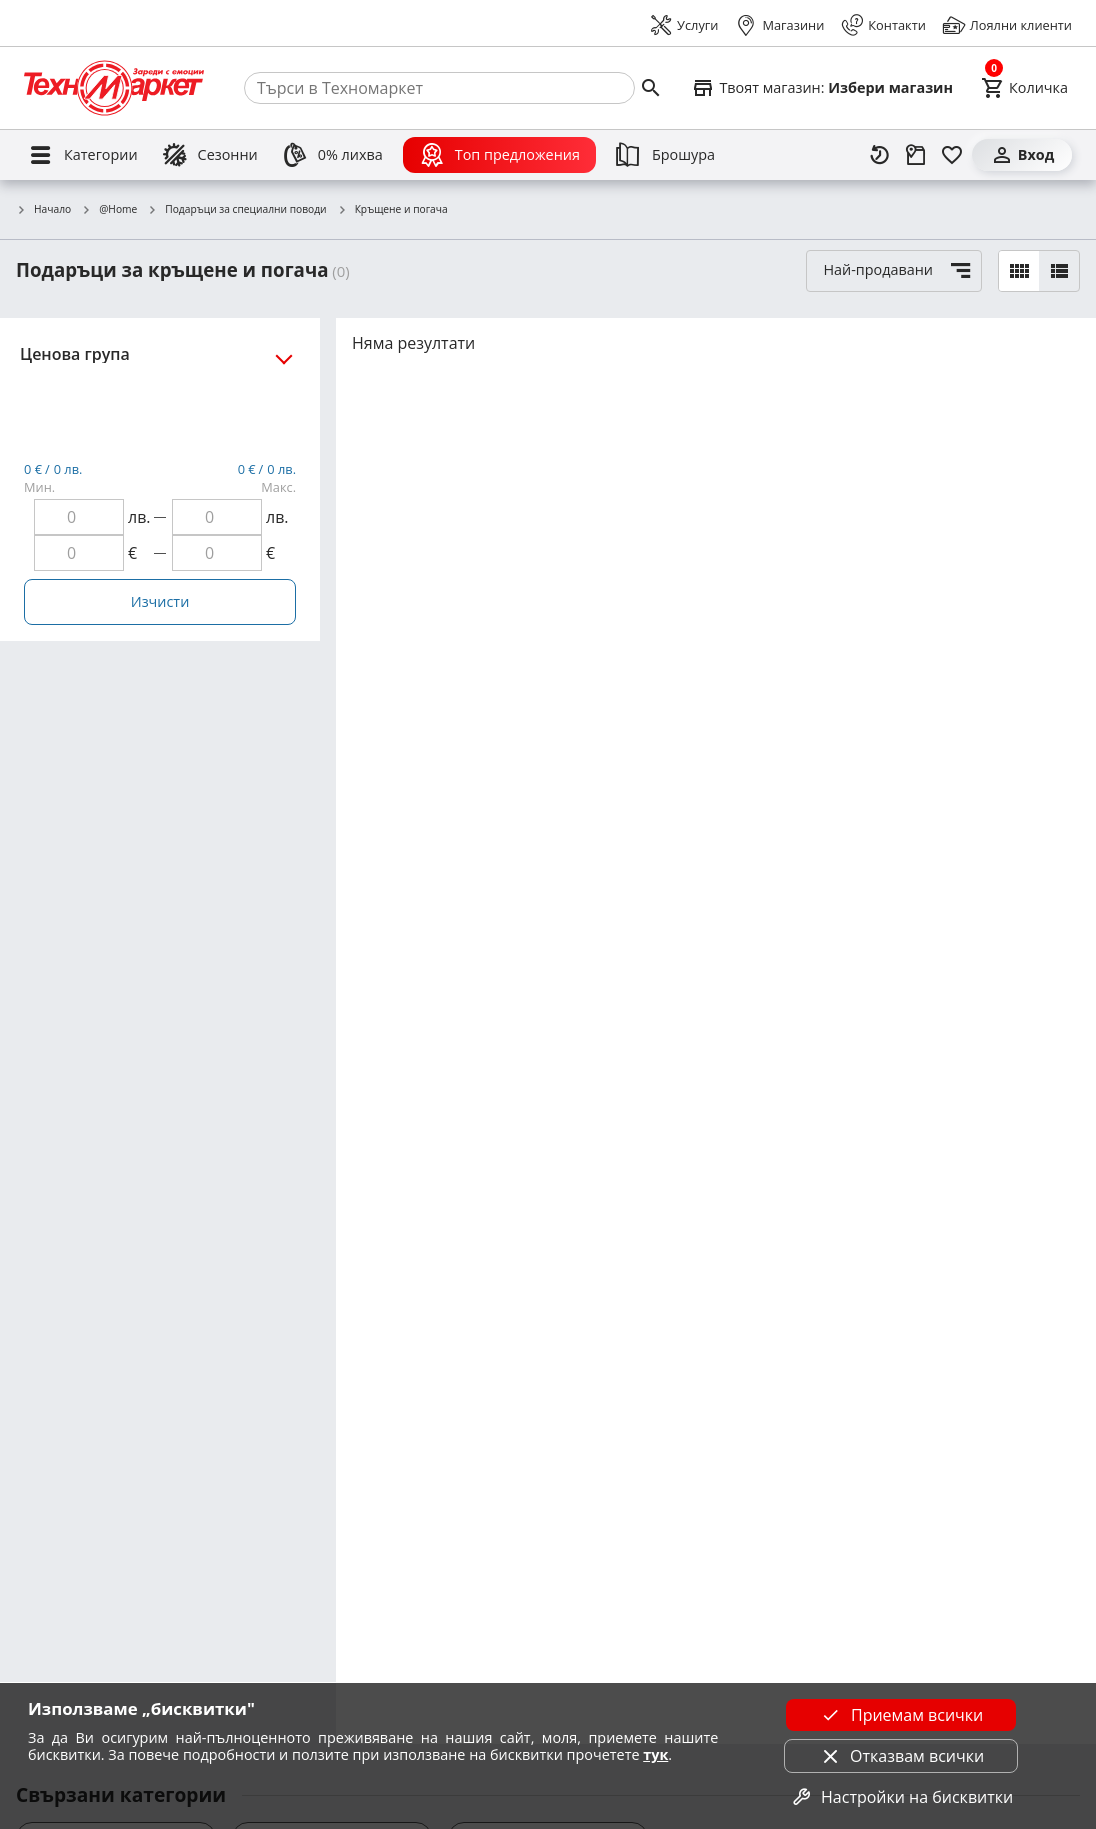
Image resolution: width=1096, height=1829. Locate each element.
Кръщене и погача (392, 210)
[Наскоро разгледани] (880, 155)
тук (655, 1754)
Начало (43, 210)
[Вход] (1022, 155)
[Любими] (952, 155)
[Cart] (1024, 88)
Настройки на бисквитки (901, 1797)
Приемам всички (901, 1715)
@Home (109, 210)
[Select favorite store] (822, 88)
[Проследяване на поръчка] (916, 155)
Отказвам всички (901, 1756)
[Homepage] (114, 88)
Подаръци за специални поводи (236, 210)
